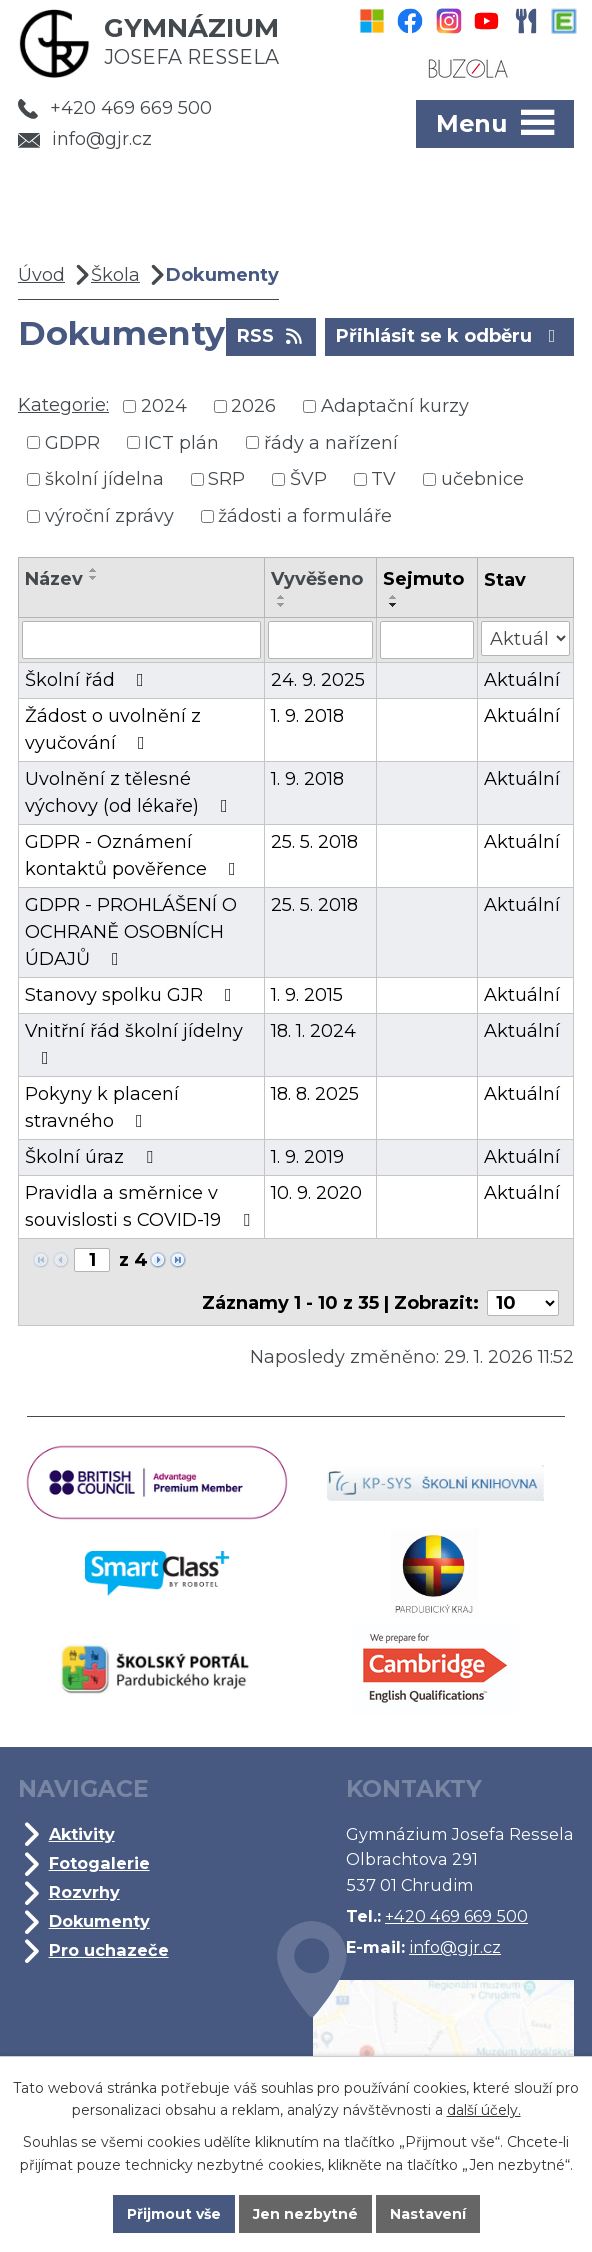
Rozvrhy (84, 1892)
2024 (164, 406)
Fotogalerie (99, 1863)
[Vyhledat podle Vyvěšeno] (320, 640)
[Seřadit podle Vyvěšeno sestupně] (282, 605)
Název (54, 579)
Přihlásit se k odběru (450, 335)
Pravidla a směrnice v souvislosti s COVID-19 (141, 1206)
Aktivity (82, 1834)
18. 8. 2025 (315, 1094)
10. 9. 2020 (316, 1193)
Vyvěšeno (317, 579)
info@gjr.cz (85, 139)
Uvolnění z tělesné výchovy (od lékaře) (130, 792)
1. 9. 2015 (307, 995)
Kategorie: (63, 405)
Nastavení (428, 2214)
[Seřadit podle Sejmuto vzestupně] (394, 597)
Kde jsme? (425, 2046)
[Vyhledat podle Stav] (525, 638)
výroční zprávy (109, 516)
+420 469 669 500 (115, 108)
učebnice (482, 479)
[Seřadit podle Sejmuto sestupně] (394, 605)
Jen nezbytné (305, 2214)
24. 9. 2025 (318, 680)
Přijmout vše (174, 2214)
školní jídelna (104, 479)
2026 (253, 406)
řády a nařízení (331, 442)
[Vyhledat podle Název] (141, 640)
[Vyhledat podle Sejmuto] (427, 640)
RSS (271, 335)
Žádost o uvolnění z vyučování (113, 729)
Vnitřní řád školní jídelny (134, 1043)
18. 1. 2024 (313, 1031)
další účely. (484, 2110)
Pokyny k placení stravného (102, 1107)
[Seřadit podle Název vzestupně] (94, 570)
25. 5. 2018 (314, 842)
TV (383, 479)
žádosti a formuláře (305, 516)
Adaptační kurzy (395, 406)
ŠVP (308, 479)
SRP (226, 479)
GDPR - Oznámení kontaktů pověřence (134, 855)
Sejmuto (423, 579)
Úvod (41, 275)
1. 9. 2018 (307, 716)
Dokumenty (99, 1921)
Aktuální (522, 680)
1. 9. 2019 (307, 1157)
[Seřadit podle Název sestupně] (94, 578)
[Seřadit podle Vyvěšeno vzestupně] (282, 597)
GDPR (72, 442)
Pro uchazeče (109, 1950)
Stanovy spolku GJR (132, 995)
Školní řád (88, 680)
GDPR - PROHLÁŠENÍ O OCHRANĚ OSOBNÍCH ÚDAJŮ (131, 932)
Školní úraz (93, 1157)
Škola (115, 275)
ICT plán (181, 442)
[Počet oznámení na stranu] (523, 1303)
